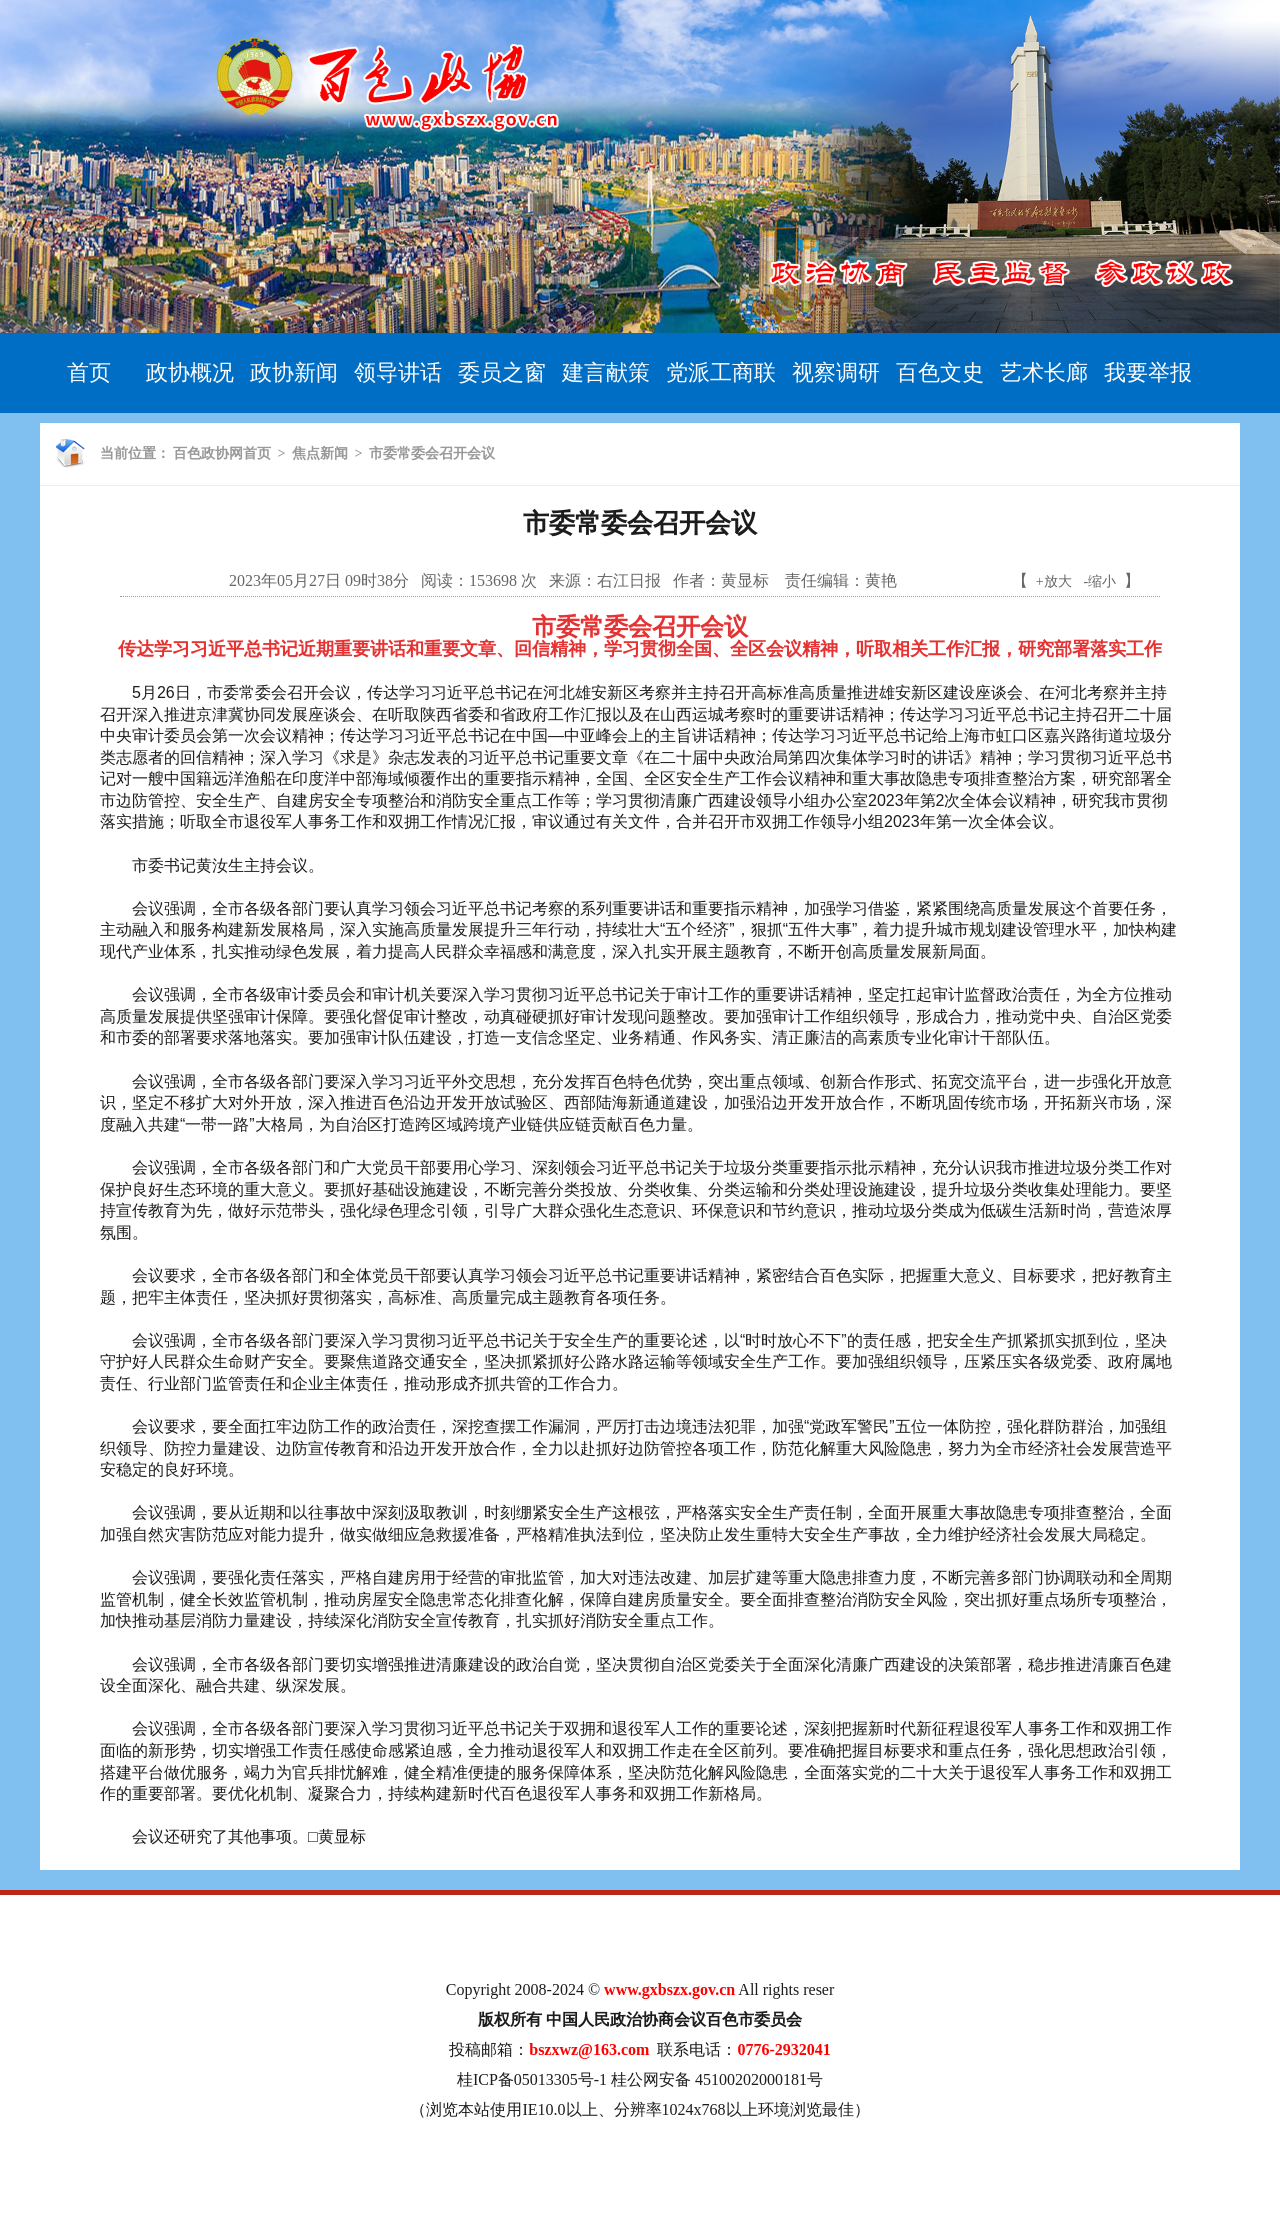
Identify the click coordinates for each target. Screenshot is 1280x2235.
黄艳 (881, 580)
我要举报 (1148, 372)
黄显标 (747, 580)
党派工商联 (721, 372)
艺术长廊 (1044, 372)
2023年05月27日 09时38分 (319, 580)
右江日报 (629, 580)
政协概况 (190, 372)
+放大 (1054, 581)
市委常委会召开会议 (432, 453)
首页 (89, 372)
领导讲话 (398, 372)
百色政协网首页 (222, 453)
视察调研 (836, 372)
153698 (493, 580)
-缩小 (1100, 581)
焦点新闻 (320, 453)
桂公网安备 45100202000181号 (717, 2079)
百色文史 (940, 372)
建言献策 (606, 372)
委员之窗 (502, 372)
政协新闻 (294, 372)
